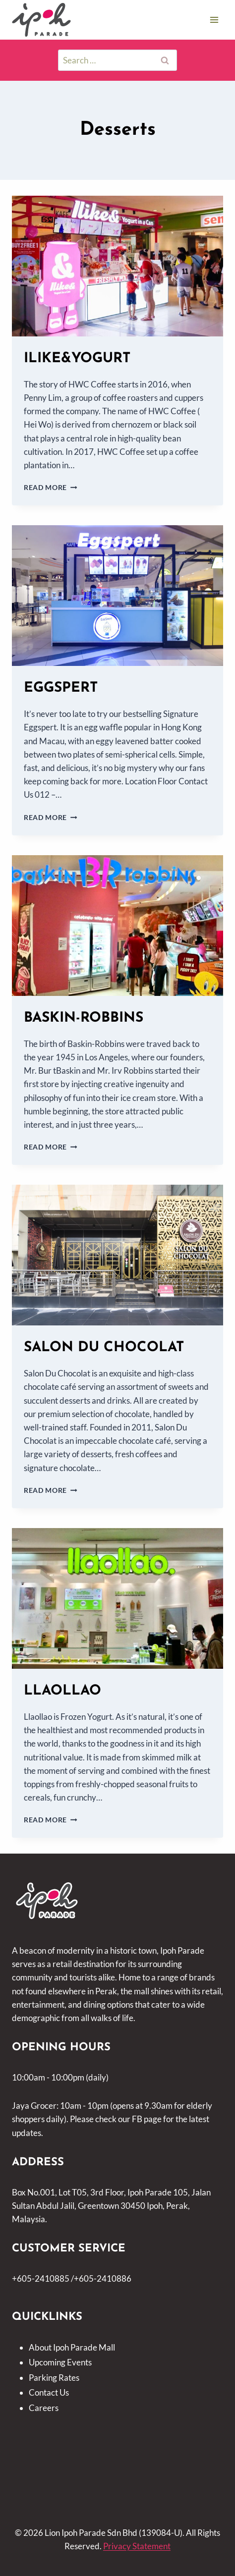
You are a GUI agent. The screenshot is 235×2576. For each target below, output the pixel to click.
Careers (44, 2408)
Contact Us (49, 2392)
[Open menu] (214, 19)
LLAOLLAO (62, 1691)
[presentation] (117, 266)
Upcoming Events (60, 2362)
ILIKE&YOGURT (77, 359)
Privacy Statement (137, 2546)
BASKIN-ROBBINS (83, 1018)
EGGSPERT (61, 688)
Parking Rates (54, 2377)
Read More (50, 488)
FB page (147, 2119)
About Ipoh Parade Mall (72, 2347)
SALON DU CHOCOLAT (104, 1348)
